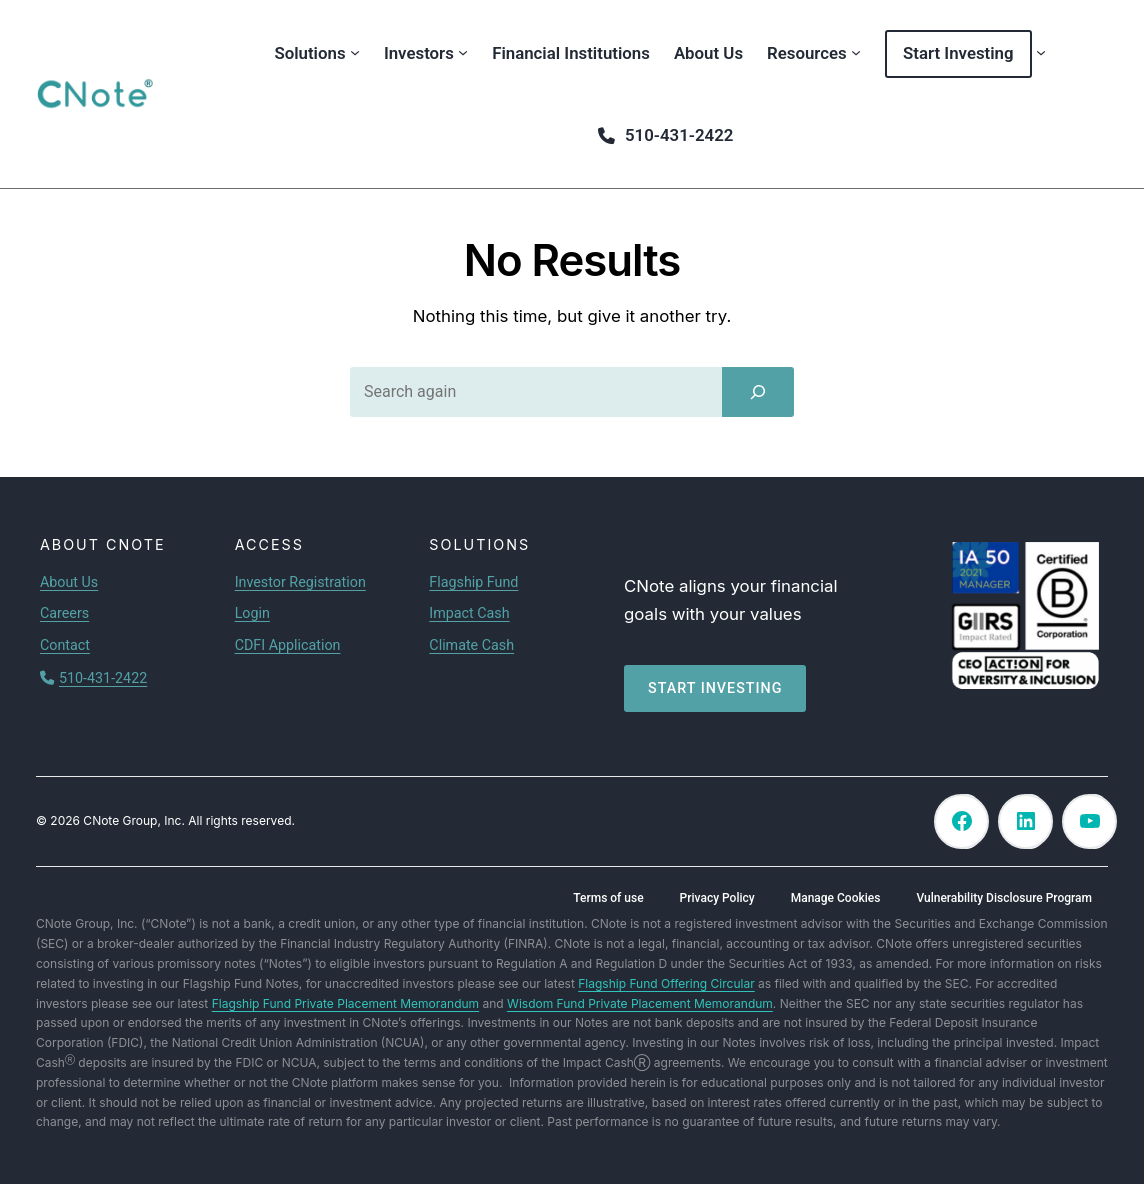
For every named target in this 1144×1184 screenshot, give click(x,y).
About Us (69, 582)
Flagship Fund (473, 582)
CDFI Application (288, 645)
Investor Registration (300, 582)
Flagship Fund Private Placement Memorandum (345, 1003)
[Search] (758, 392)
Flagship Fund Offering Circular (666, 983)
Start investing (715, 688)
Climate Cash (471, 645)
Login (252, 613)
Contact (65, 645)
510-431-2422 (103, 678)
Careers (64, 613)
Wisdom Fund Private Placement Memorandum (640, 1003)
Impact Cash (469, 613)
